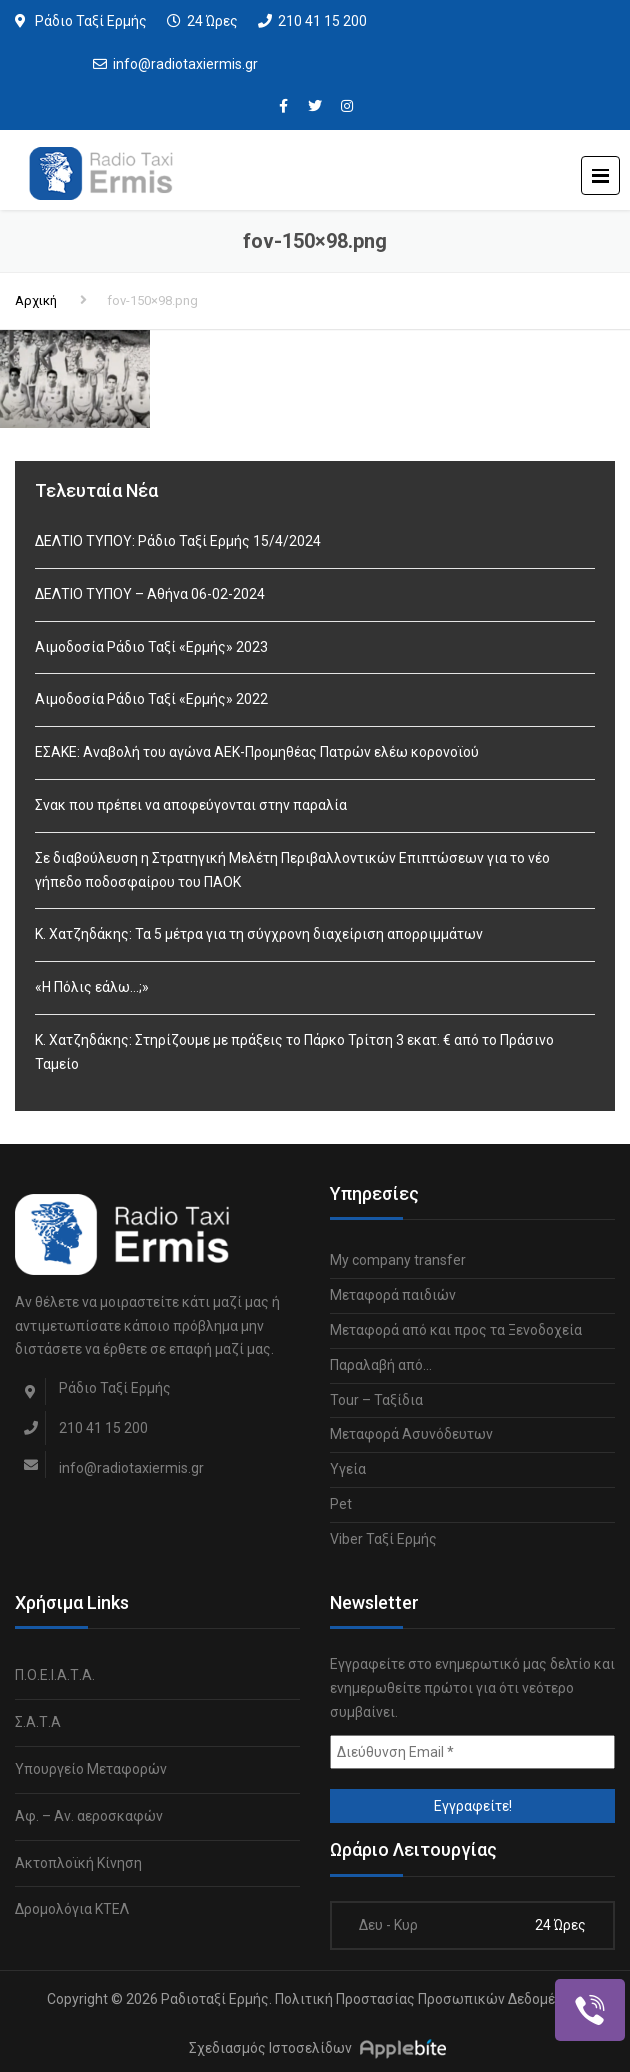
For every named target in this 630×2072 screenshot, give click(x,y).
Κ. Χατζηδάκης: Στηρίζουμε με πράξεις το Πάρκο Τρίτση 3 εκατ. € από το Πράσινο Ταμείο (294, 1052)
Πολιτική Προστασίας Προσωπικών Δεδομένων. (429, 1999)
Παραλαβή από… (381, 1365)
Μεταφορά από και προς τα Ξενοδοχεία (456, 1330)
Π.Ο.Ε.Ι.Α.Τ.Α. (55, 1675)
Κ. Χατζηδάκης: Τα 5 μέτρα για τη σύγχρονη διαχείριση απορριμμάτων (259, 934)
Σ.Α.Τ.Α (38, 1722)
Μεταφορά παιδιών (393, 1295)
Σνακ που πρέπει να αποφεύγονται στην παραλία (191, 805)
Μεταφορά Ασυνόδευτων (411, 1434)
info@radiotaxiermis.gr (185, 64)
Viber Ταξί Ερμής (383, 1539)
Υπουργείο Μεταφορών (91, 1769)
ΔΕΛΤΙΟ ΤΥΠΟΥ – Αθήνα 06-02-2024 (150, 594)
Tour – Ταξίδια (376, 1400)
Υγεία (348, 1469)
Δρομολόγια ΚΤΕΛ (72, 1909)
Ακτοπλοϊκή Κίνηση (78, 1863)
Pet (341, 1504)
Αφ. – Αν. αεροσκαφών (89, 1816)
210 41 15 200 (322, 21)
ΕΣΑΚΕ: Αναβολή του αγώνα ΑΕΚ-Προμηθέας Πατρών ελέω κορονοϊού (257, 752)
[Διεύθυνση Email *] (472, 1752)
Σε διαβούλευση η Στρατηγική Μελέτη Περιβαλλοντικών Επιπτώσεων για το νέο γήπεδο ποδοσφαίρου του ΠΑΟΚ (292, 870)
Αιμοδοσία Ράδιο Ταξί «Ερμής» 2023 (151, 647)
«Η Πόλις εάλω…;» (92, 987)
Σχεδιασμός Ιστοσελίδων (270, 2048)
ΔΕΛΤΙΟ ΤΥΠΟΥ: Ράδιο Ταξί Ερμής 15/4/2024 (178, 541)
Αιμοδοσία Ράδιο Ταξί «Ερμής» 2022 (151, 699)
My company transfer (398, 1260)
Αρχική (36, 300)
